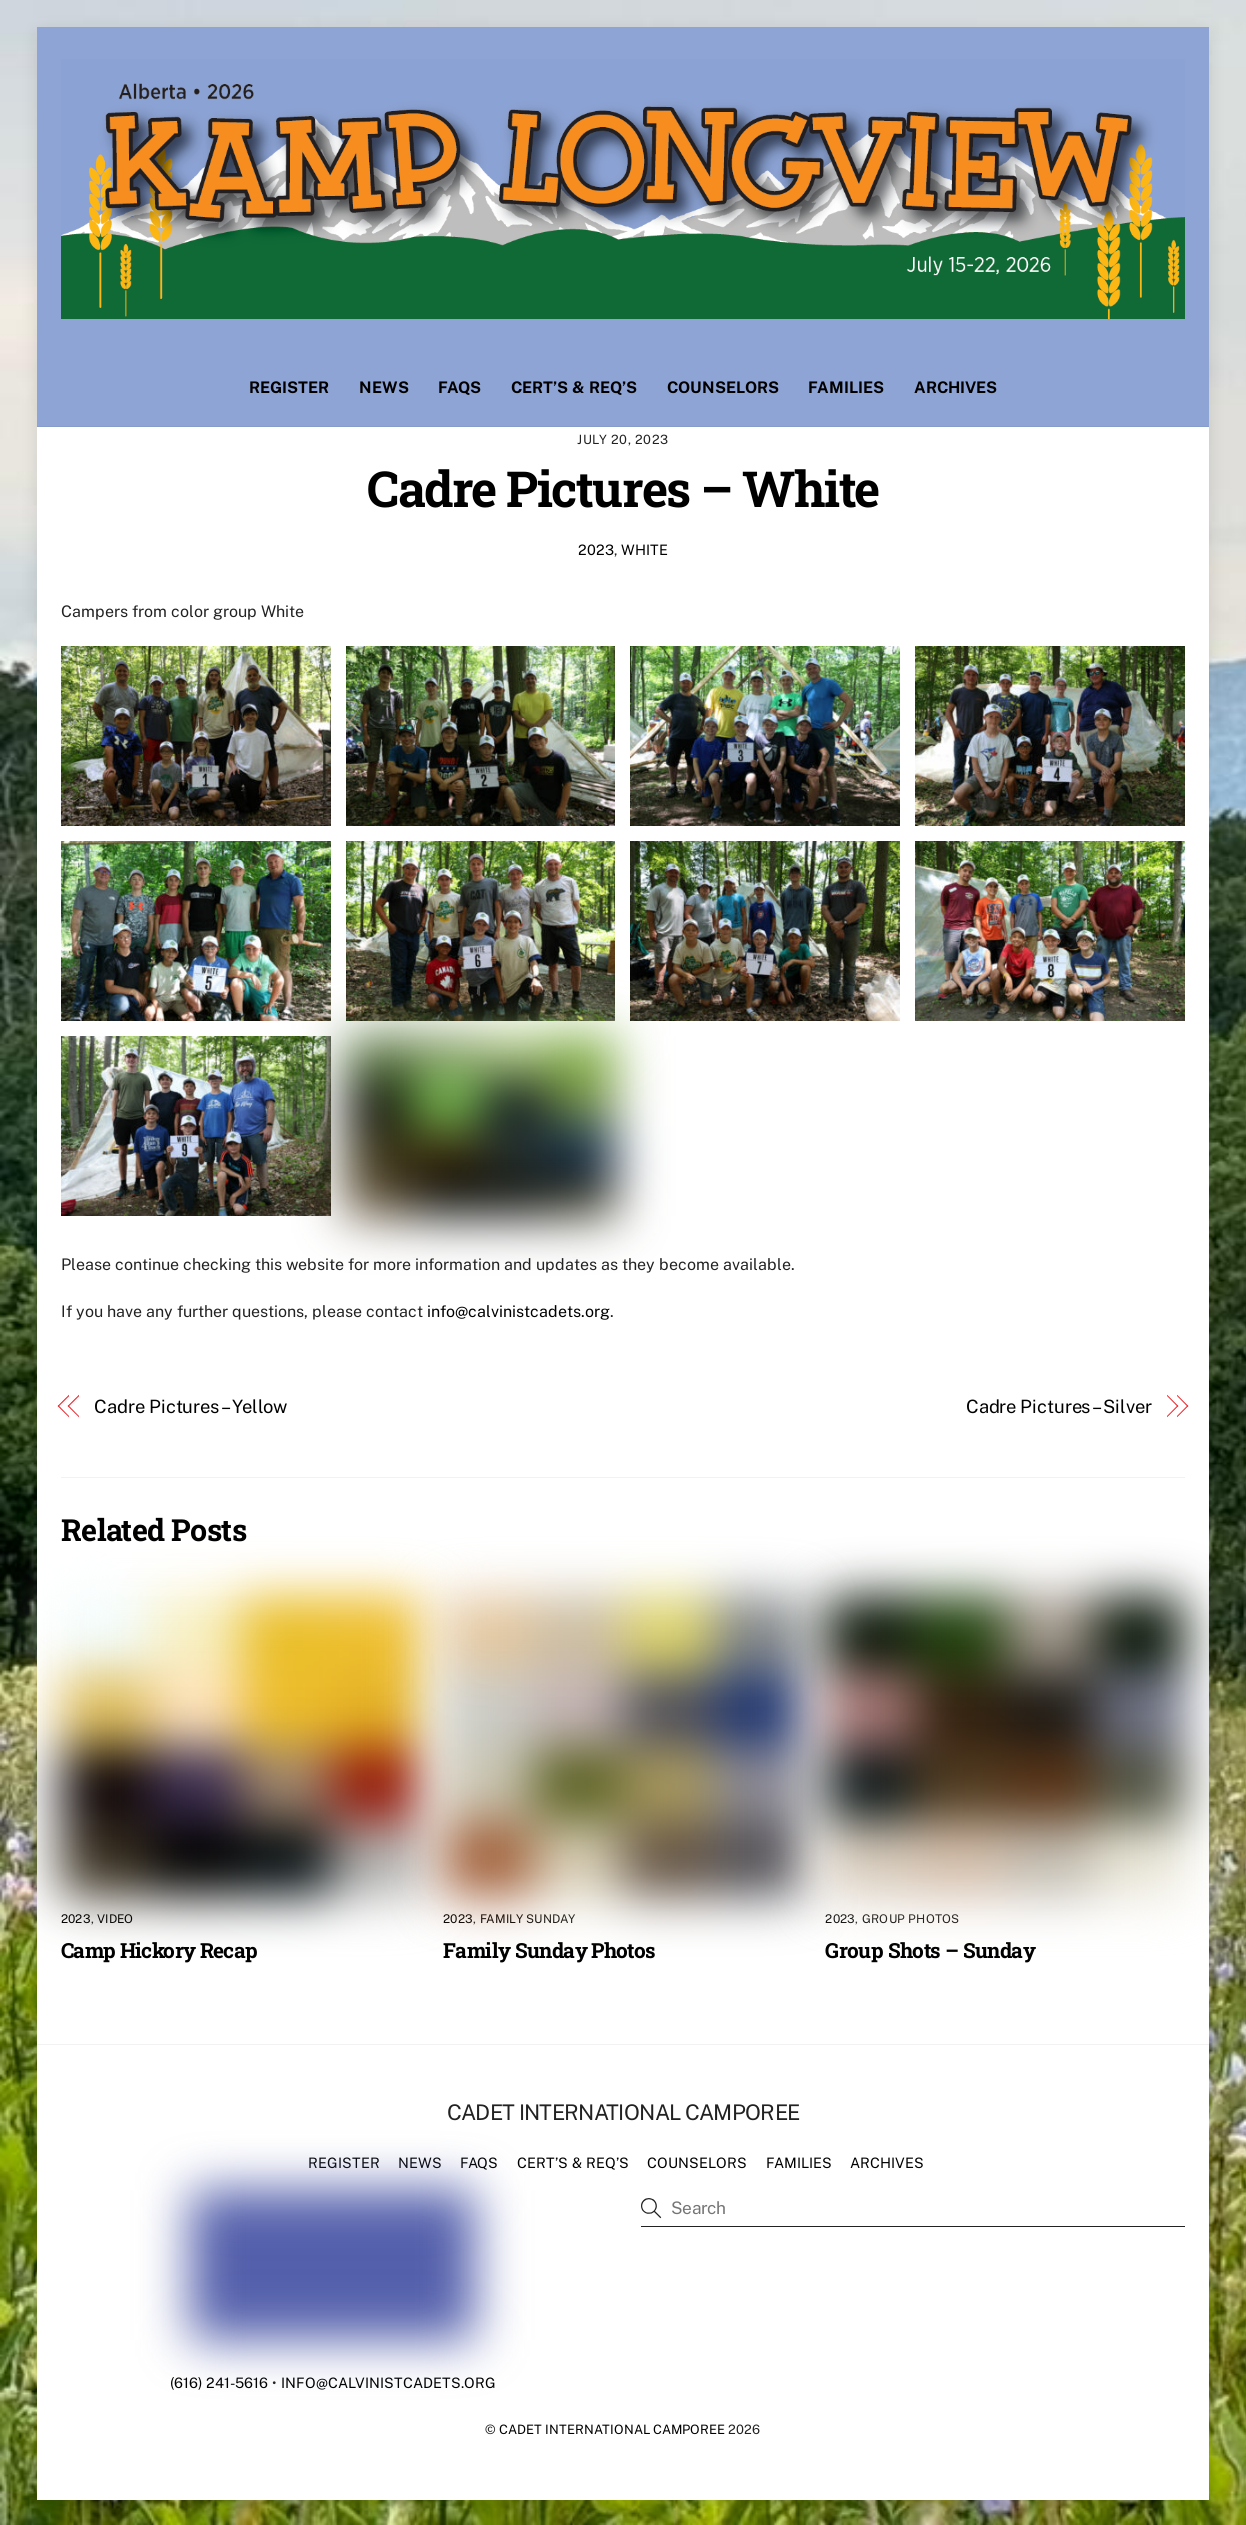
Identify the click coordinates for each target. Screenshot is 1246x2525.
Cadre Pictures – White (622, 486)
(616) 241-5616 (219, 2381)
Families (846, 386)
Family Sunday (528, 1918)
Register (289, 386)
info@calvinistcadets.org (518, 1310)
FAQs (459, 386)
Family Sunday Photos (549, 1948)
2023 (596, 547)
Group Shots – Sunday (930, 1948)
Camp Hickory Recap (159, 1948)
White (644, 547)
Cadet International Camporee (612, 2428)
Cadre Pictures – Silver (1059, 1405)
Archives (955, 386)
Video (115, 1918)
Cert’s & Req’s (574, 386)
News (384, 386)
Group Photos (911, 1918)
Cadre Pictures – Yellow (190, 1405)
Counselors (723, 386)
